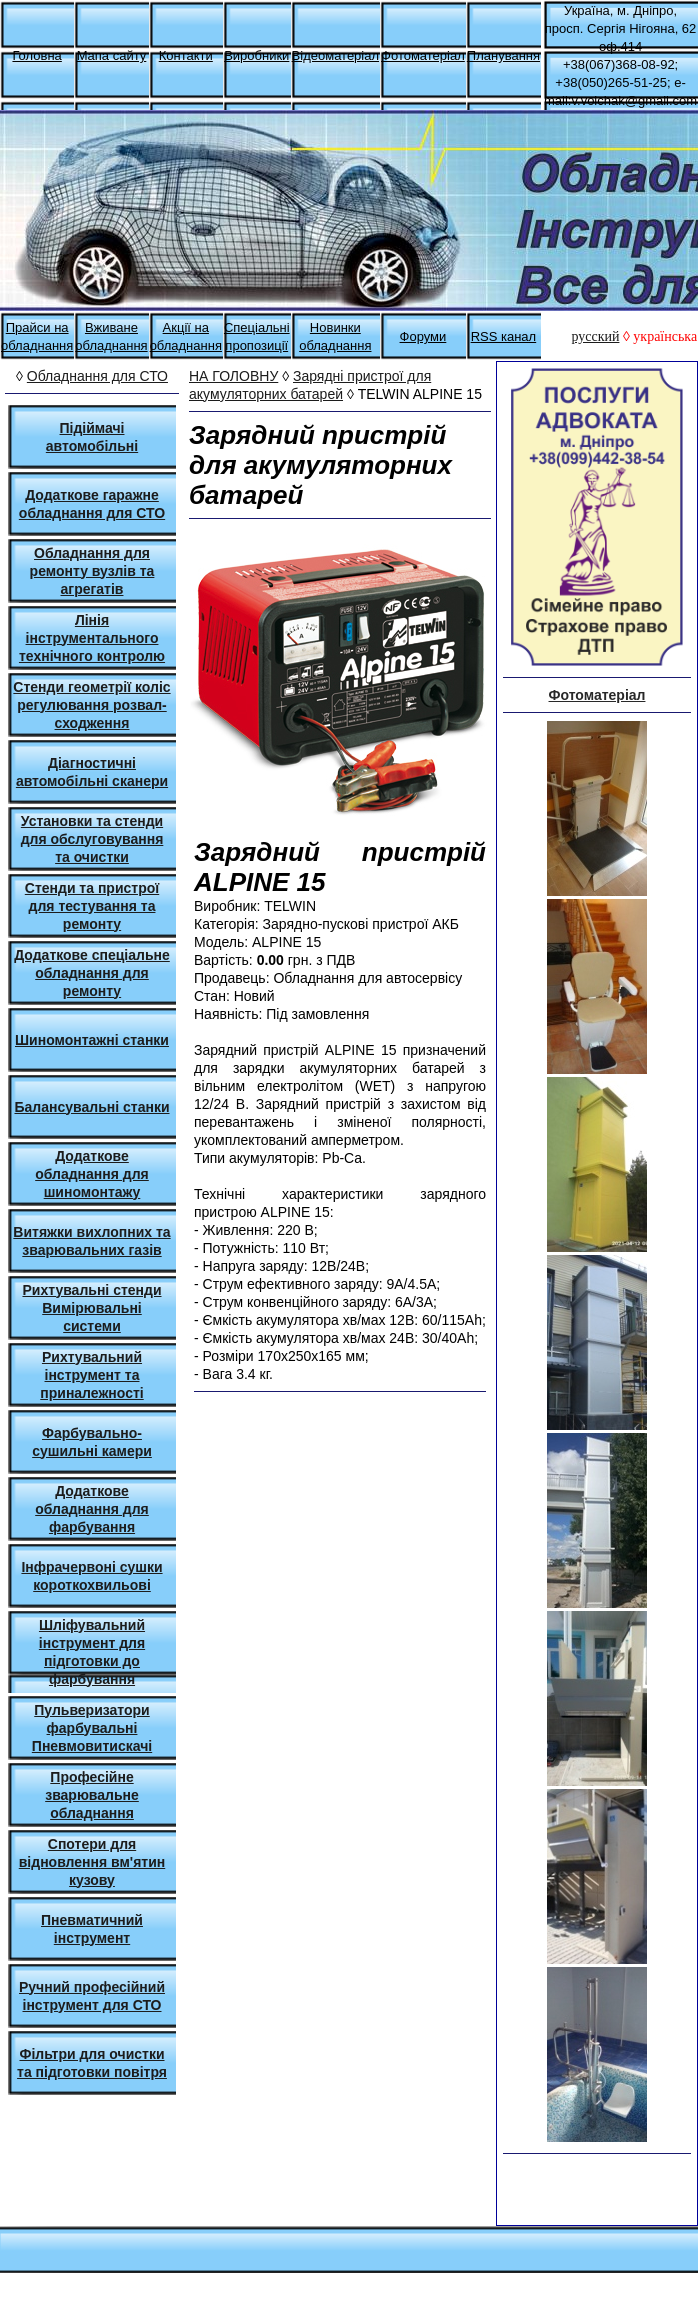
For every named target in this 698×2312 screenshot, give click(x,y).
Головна (36, 55)
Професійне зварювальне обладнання (92, 1795)
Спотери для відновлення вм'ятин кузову (92, 1862)
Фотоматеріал (423, 55)
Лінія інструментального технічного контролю (92, 638)
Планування (503, 55)
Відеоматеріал (335, 55)
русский (595, 336)
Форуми (423, 336)
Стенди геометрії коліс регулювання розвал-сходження (91, 705)
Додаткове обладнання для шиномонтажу (92, 1174)
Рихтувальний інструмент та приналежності (91, 1375)
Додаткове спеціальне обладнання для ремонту (92, 973)
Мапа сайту (112, 55)
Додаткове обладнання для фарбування (92, 1509)
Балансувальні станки (92, 1107)
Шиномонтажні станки (92, 1040)
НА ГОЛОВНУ (233, 376)
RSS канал (504, 336)
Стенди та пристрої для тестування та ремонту (92, 906)
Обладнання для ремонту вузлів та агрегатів (92, 571)
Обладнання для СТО (97, 376)
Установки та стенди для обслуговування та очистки (92, 839)
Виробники (256, 55)
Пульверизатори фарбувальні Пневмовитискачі (92, 1728)
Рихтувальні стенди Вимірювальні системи (91, 1308)
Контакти (186, 55)
